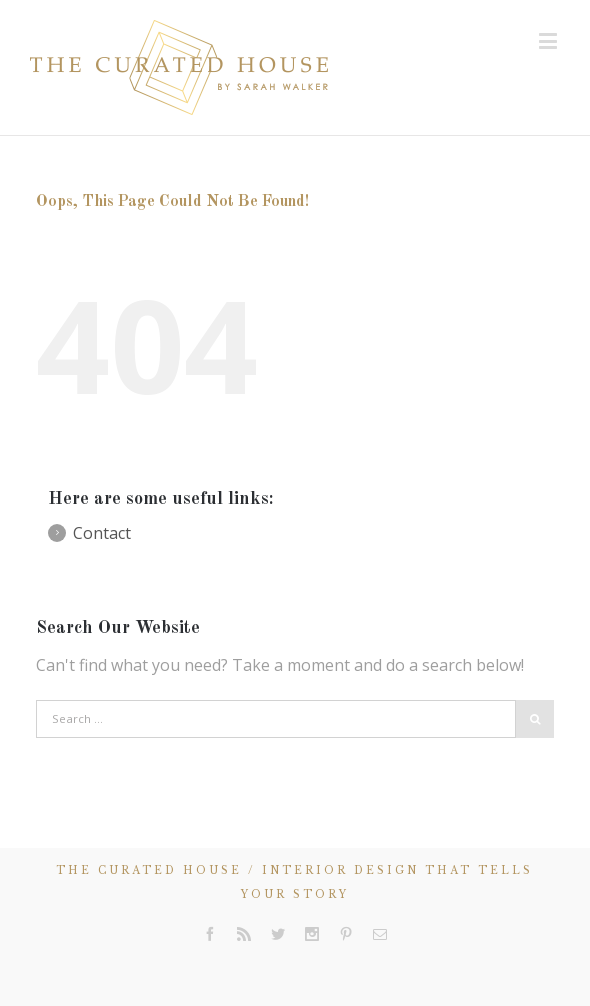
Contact (102, 533)
